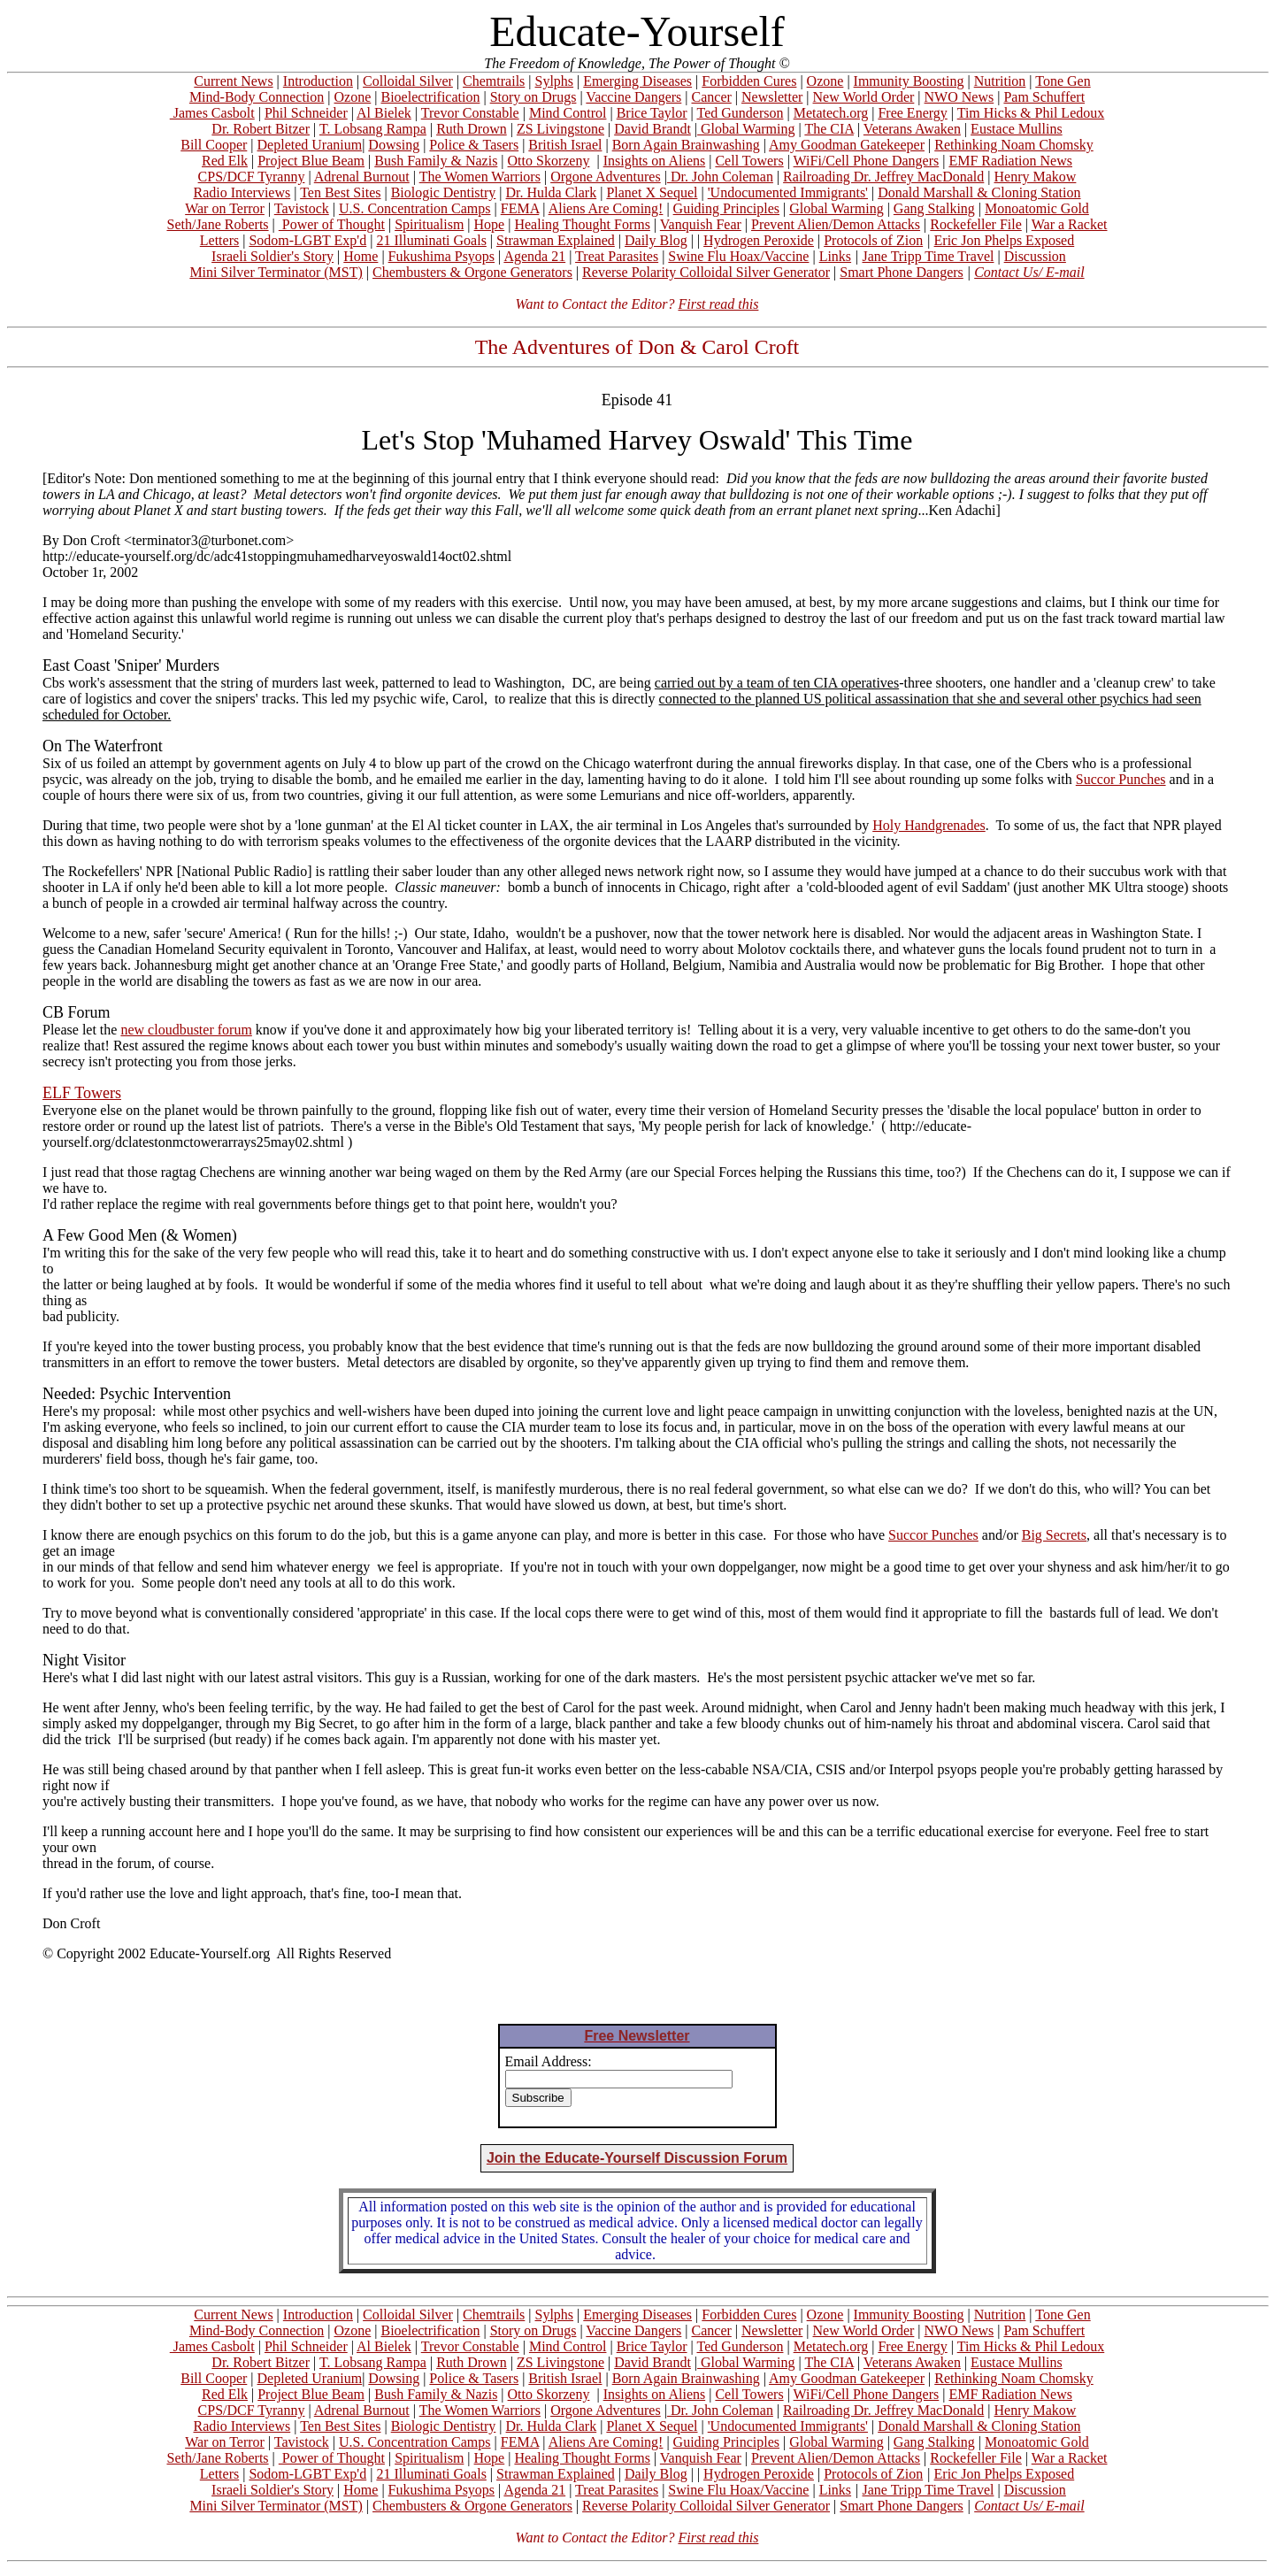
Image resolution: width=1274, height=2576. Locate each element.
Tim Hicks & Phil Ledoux (1031, 112)
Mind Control (568, 112)
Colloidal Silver (408, 80)
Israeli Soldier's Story (272, 256)
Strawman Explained (555, 240)
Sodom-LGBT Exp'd (307, 240)
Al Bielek (384, 112)
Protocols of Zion (873, 240)
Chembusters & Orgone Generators (472, 272)
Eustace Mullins (1017, 128)
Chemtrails (494, 80)
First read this (718, 303)
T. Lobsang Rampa (372, 128)
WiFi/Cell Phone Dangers (867, 160)
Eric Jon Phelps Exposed (1004, 240)
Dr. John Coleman (720, 176)
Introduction (318, 80)
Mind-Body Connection (256, 96)
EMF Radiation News (1010, 160)
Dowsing (393, 144)
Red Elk (225, 160)
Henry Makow (1035, 176)
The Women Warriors (480, 176)
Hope (489, 224)
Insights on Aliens (654, 160)
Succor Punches (1121, 779)
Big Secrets (1054, 1534)
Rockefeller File (976, 224)
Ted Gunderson (739, 112)
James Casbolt (212, 112)
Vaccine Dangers (633, 96)
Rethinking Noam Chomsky (1014, 144)
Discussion (1035, 256)
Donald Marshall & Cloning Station (979, 192)
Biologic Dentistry (443, 192)
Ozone (825, 80)
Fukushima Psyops (441, 256)
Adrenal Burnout (362, 176)
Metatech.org (831, 112)
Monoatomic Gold (1037, 208)
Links (835, 256)
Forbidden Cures (749, 80)
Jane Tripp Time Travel (928, 256)
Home (360, 256)
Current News (233, 80)
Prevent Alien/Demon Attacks (835, 224)
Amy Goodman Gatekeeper (847, 144)
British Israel (565, 144)
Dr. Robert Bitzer (260, 128)
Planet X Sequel (651, 192)
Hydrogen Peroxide (758, 240)
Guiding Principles (726, 208)
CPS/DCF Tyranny (251, 176)
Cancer (712, 96)
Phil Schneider (306, 112)
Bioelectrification (430, 96)
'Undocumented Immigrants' (788, 192)
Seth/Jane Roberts (217, 224)
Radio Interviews (241, 192)
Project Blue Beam (311, 160)
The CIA (829, 128)
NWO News (959, 96)
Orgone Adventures (605, 176)
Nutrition (1000, 80)
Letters (219, 240)
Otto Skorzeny (549, 160)
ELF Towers (81, 1093)
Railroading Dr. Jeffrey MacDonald (883, 176)
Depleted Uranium (310, 144)
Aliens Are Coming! (606, 208)
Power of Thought (332, 224)
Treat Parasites (616, 256)
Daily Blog (656, 240)
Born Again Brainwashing (686, 144)
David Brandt (652, 128)
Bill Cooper (213, 144)
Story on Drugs (533, 96)
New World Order (864, 96)
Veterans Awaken (912, 128)
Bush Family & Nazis (435, 160)
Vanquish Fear (700, 224)
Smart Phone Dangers (901, 272)
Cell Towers (749, 160)
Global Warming (745, 128)
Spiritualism (429, 224)
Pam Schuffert (1044, 96)
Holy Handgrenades (929, 825)
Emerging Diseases (637, 80)
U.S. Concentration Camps (415, 208)
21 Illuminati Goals (431, 240)
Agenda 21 (534, 256)
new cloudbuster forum (185, 1029)
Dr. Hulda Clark (551, 192)
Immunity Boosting (909, 80)
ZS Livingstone (560, 128)
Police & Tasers (473, 144)
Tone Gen (1062, 80)
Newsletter (771, 96)
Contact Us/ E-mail (1029, 272)
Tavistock (301, 208)
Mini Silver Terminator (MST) (275, 272)
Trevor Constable (470, 112)
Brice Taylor (652, 112)
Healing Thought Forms (581, 224)
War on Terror (225, 208)
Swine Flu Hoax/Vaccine (738, 256)
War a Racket (1070, 224)
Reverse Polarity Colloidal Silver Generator (706, 272)
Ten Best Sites (340, 192)
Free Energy (912, 112)
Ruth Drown (471, 128)
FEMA (520, 208)
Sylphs (554, 80)
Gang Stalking (934, 208)
